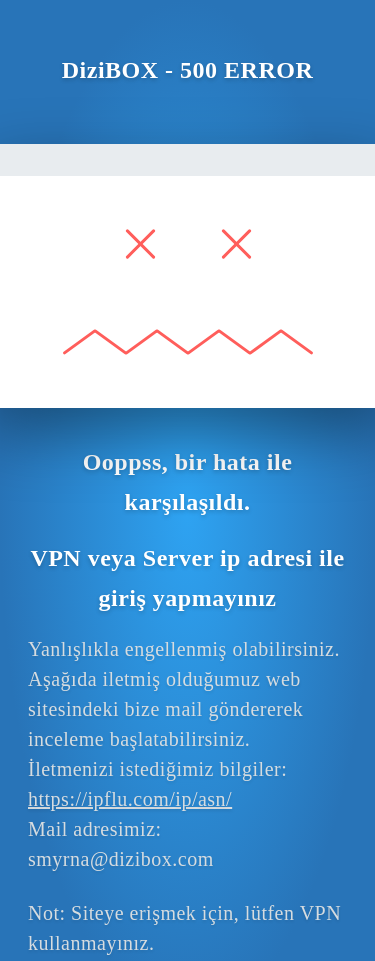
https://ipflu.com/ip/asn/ (130, 799)
